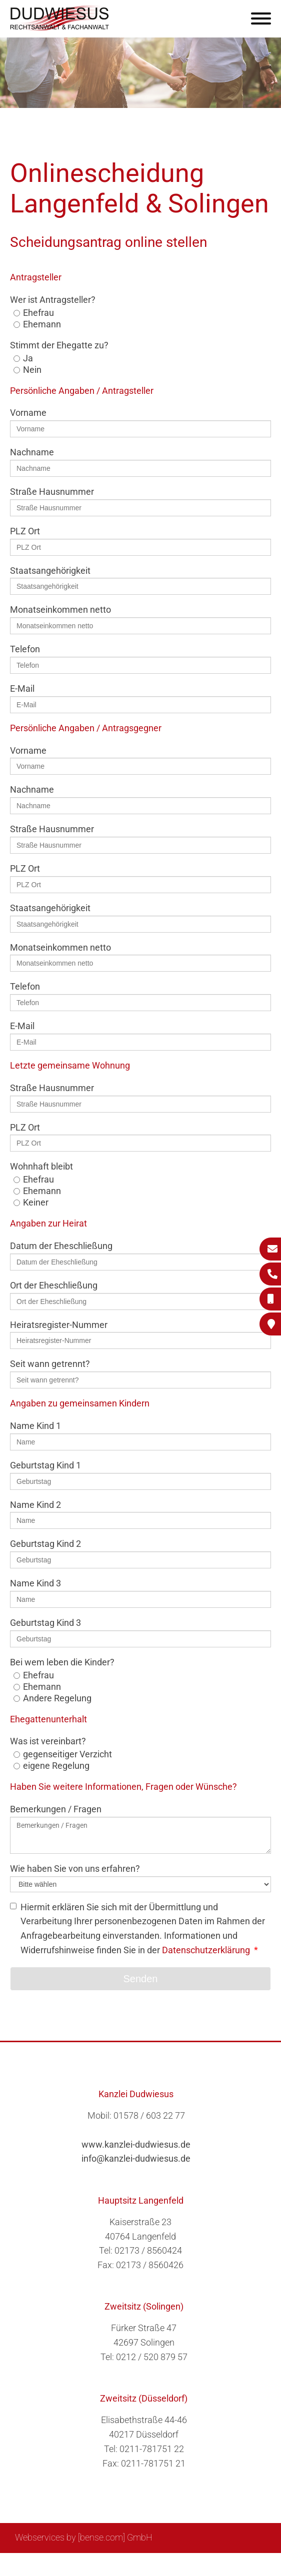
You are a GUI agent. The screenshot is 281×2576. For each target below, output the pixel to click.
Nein (32, 369)
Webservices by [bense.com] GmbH (83, 2537)
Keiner (35, 1202)
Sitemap (75, 2564)
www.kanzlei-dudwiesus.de (136, 2144)
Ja (28, 358)
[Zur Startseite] (60, 27)
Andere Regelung (57, 1698)
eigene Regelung (56, 1765)
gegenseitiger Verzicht (67, 1754)
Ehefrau (38, 312)
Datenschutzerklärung (206, 1950)
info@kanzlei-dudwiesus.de (136, 2158)
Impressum (150, 2564)
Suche (110, 2564)
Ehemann (42, 324)
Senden (141, 1978)
